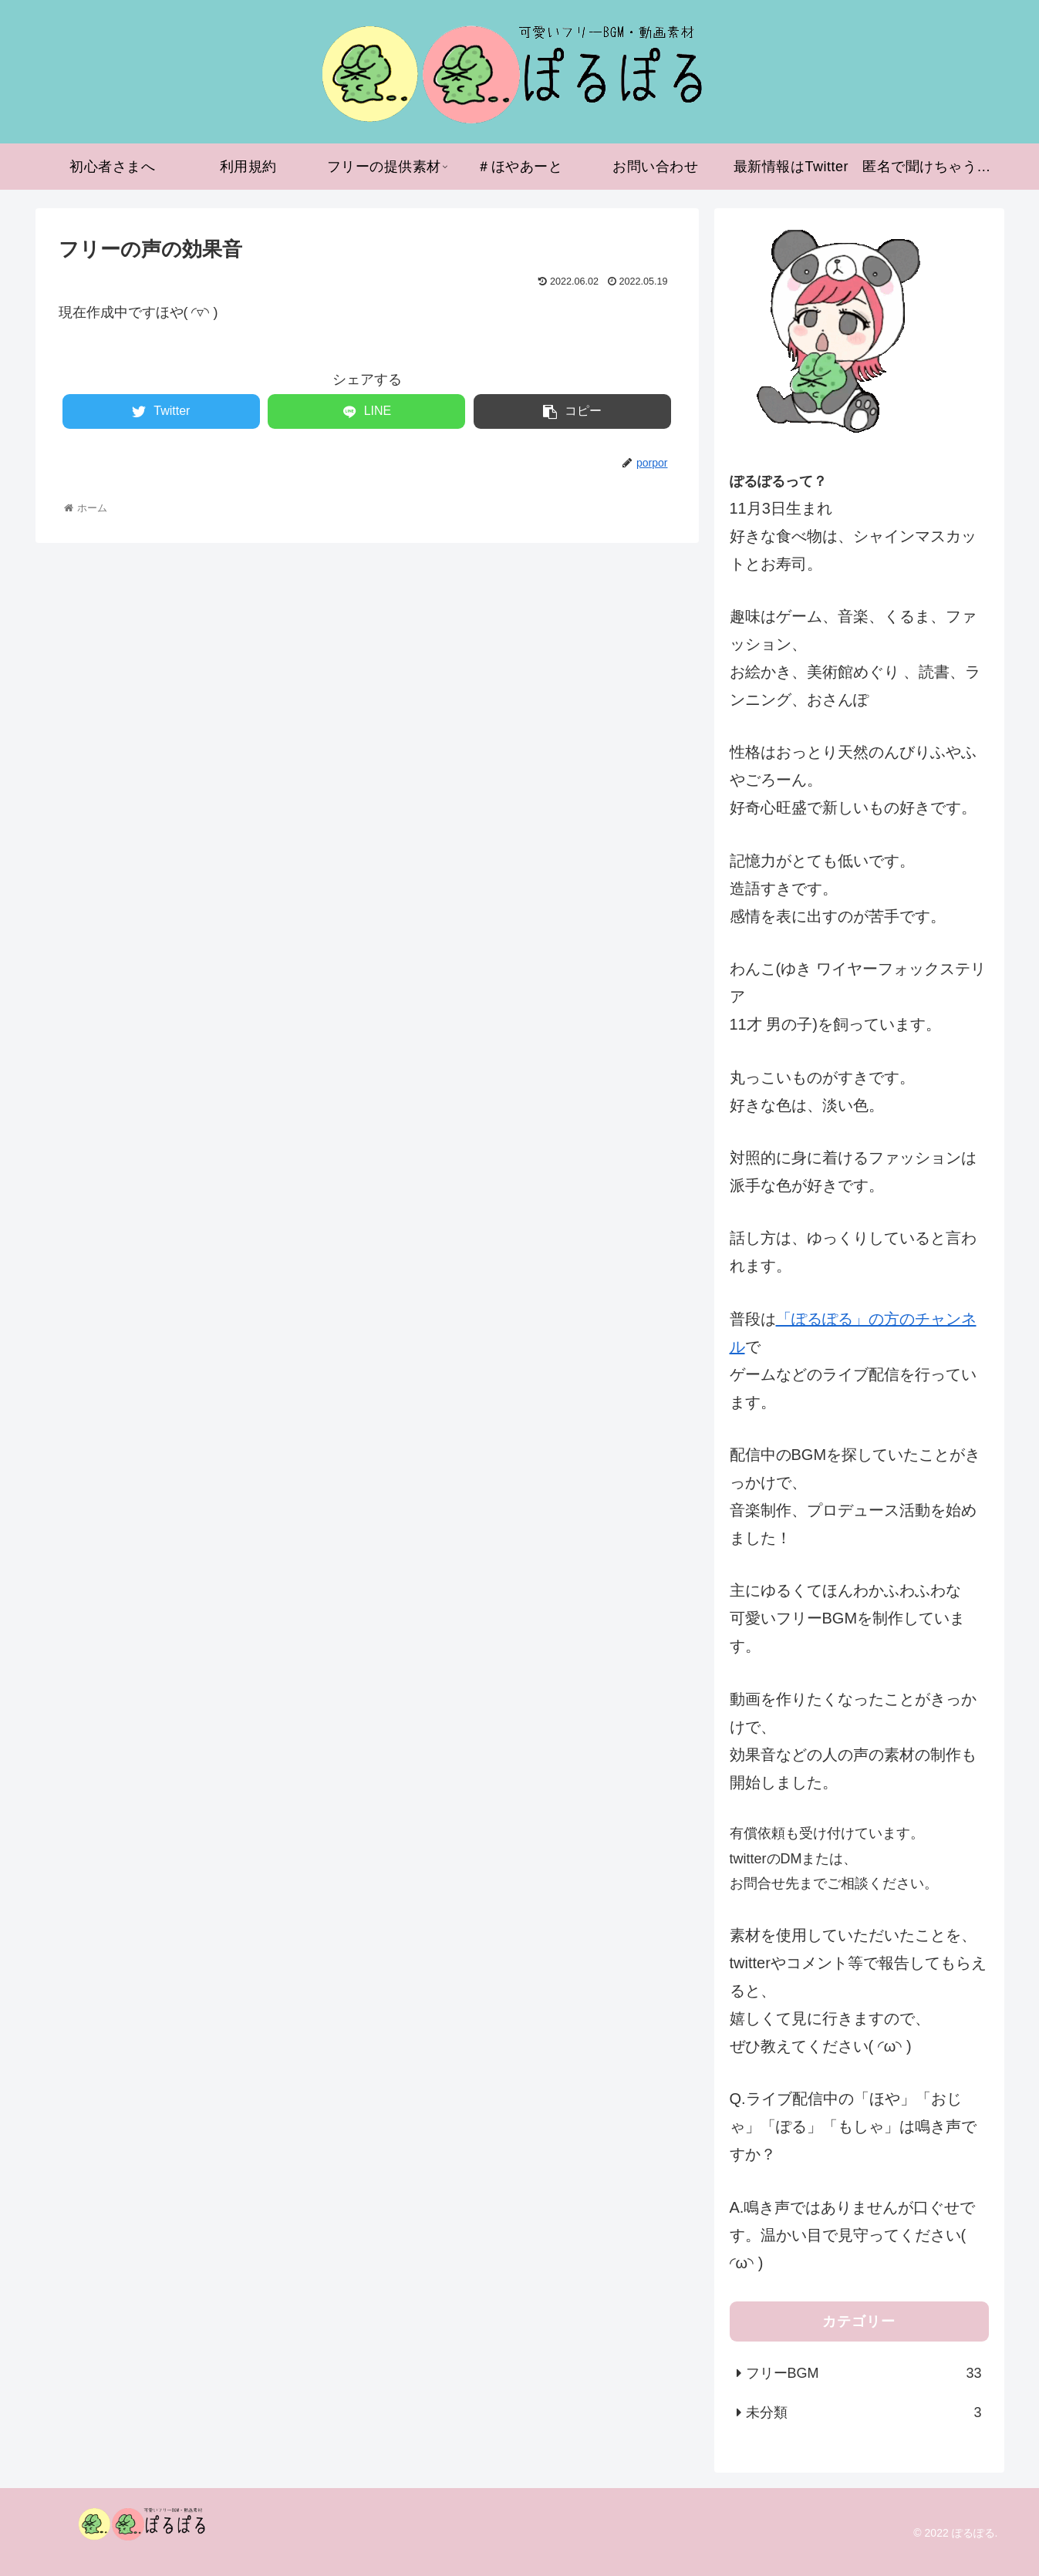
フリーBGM (864, 2373)
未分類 (864, 2412)
